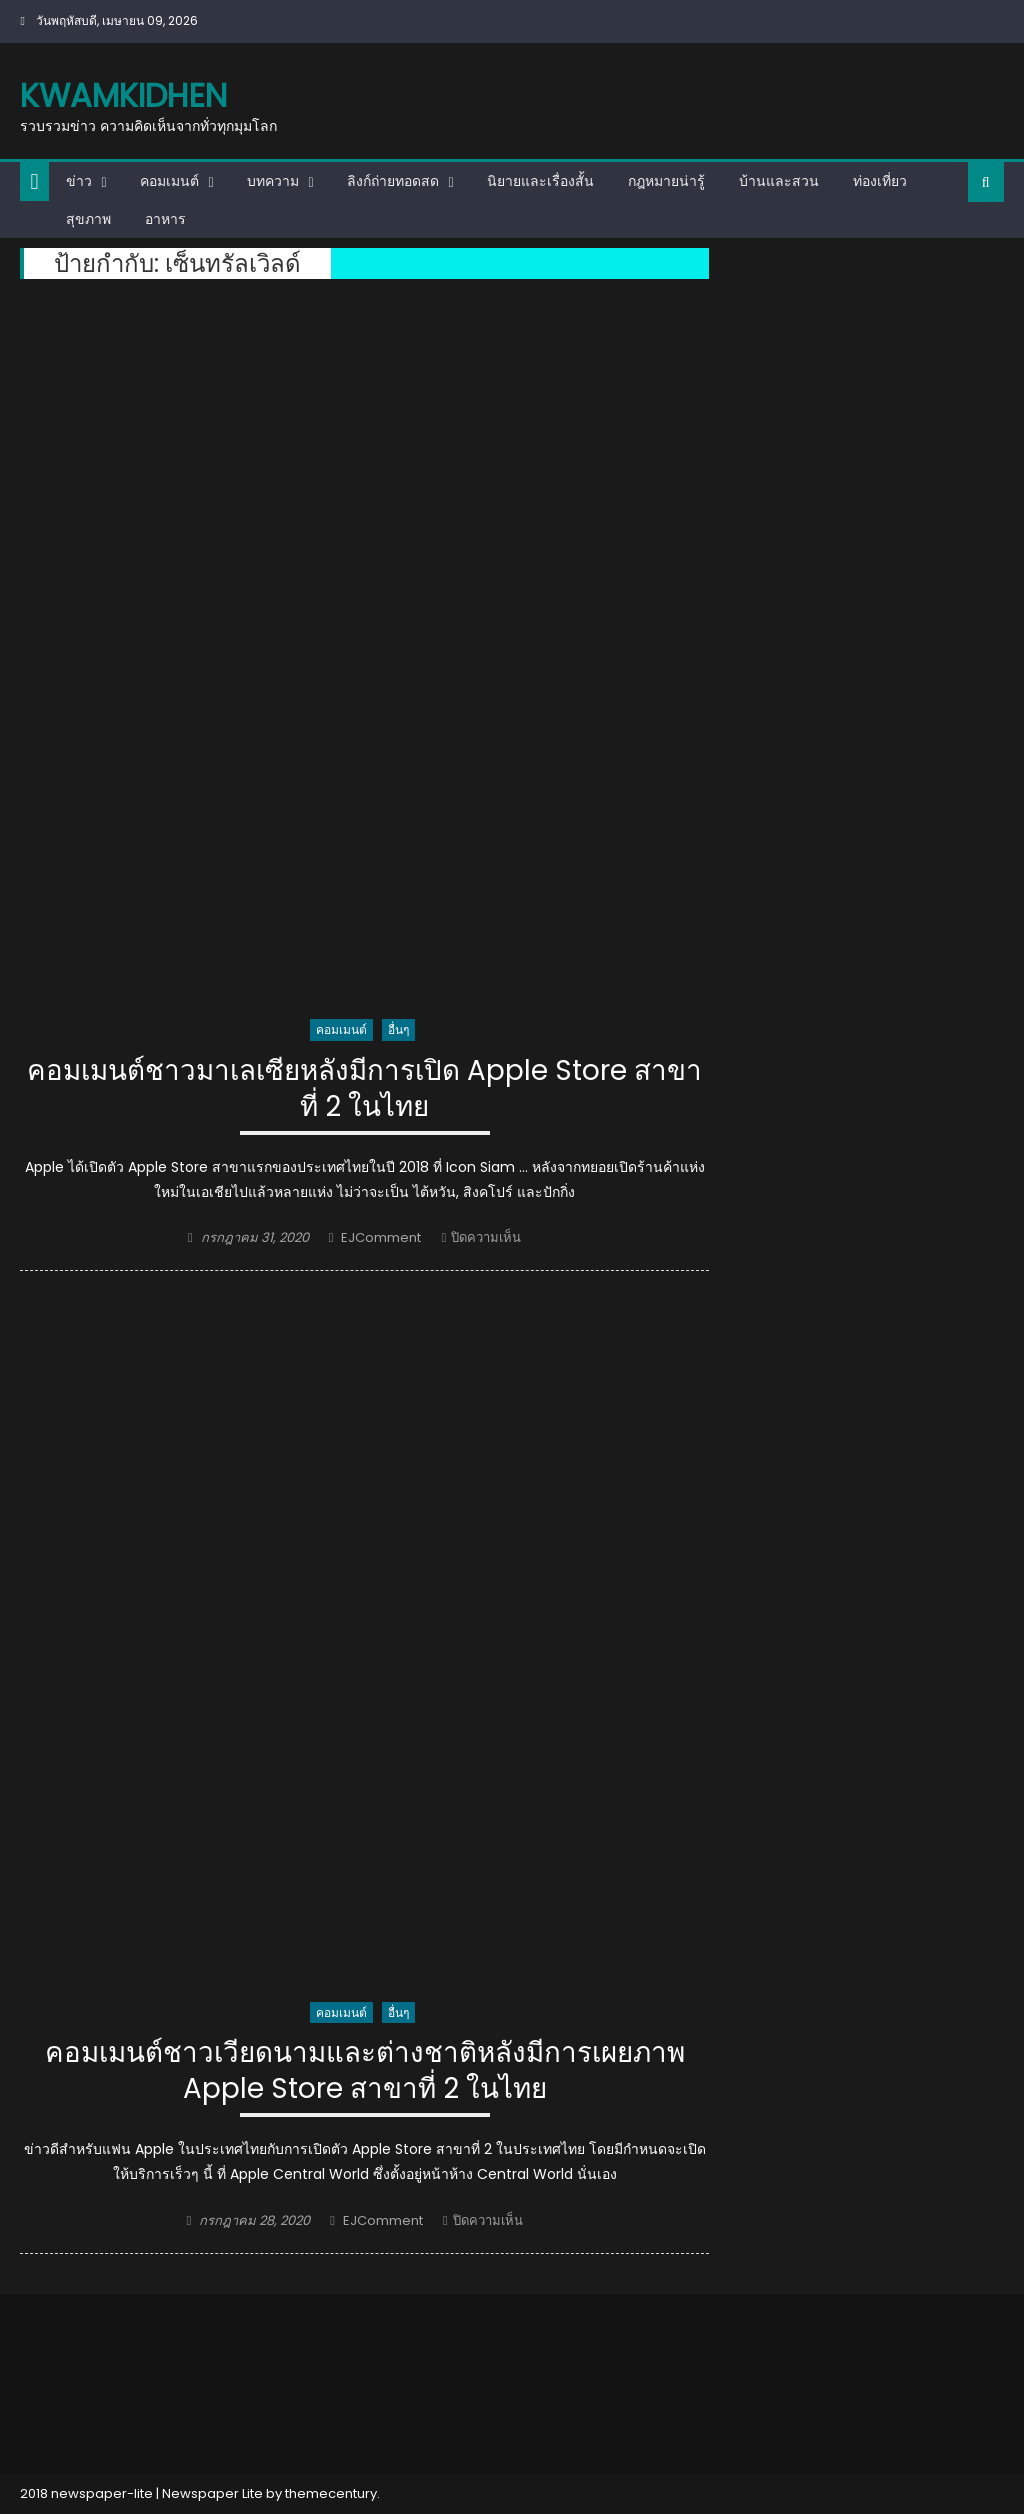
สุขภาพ (88, 219)
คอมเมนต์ (169, 181)
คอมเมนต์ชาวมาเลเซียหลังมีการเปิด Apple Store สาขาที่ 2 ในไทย (365, 1089)
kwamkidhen (123, 95)
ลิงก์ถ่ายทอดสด (393, 181)
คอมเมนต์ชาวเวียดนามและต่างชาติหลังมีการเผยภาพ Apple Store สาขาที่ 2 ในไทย (364, 2072)
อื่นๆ (398, 1029)
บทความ (273, 181)
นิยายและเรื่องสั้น (540, 181)
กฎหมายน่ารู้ (666, 181)
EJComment (381, 1238)
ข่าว (79, 181)
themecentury (331, 2495)
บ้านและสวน (779, 181)
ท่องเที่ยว (880, 181)
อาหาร (165, 219)
